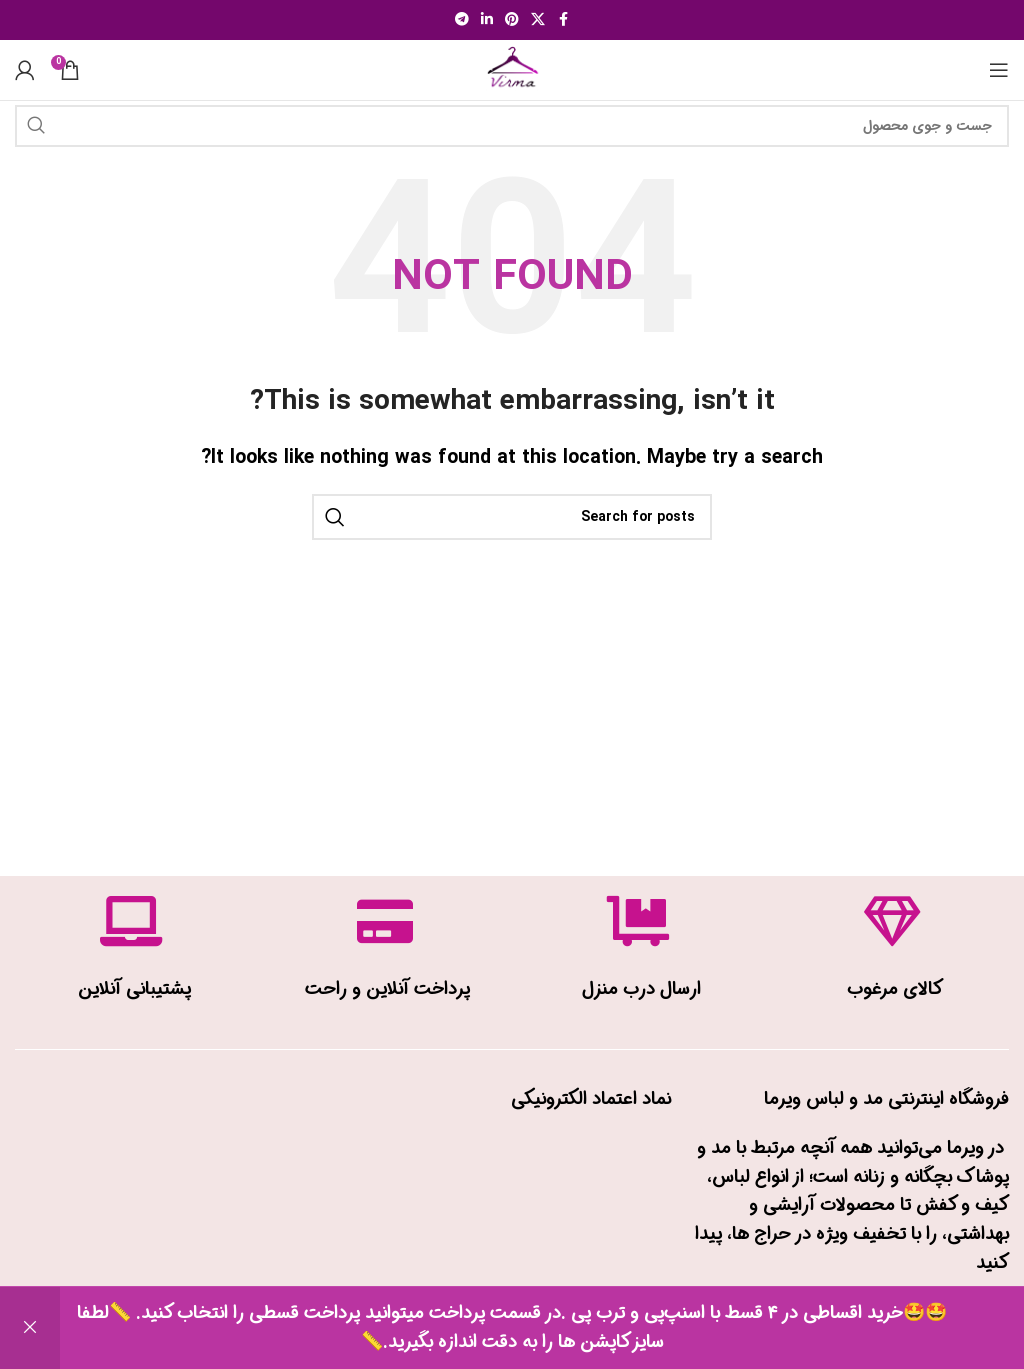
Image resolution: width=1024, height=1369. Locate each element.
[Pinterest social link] (512, 20)
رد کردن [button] (30, 1328)
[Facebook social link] (563, 20)
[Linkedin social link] (487, 20)
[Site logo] (512, 70)
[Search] (512, 126)
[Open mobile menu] (999, 70)
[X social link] (538, 20)
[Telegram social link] (462, 20)
